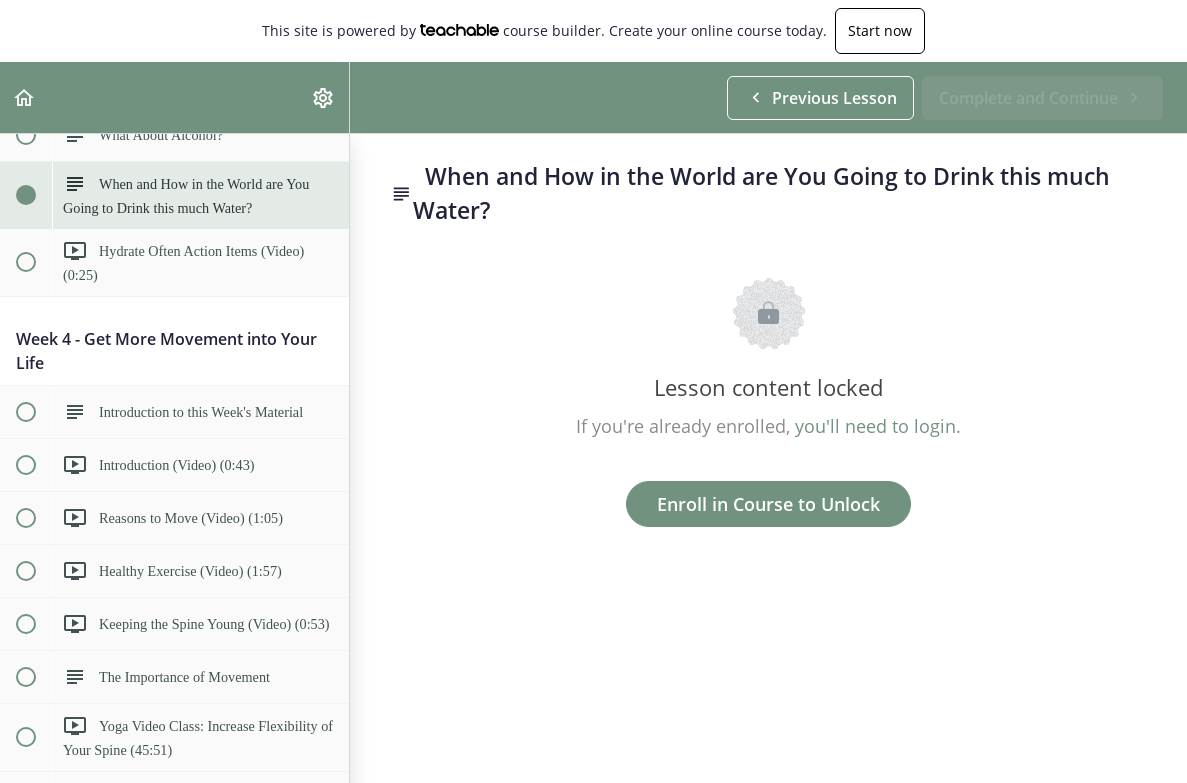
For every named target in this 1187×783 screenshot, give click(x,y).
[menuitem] (324, 97)
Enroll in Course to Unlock (768, 504)
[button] (25, 97)
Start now (880, 30)
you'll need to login (875, 426)
